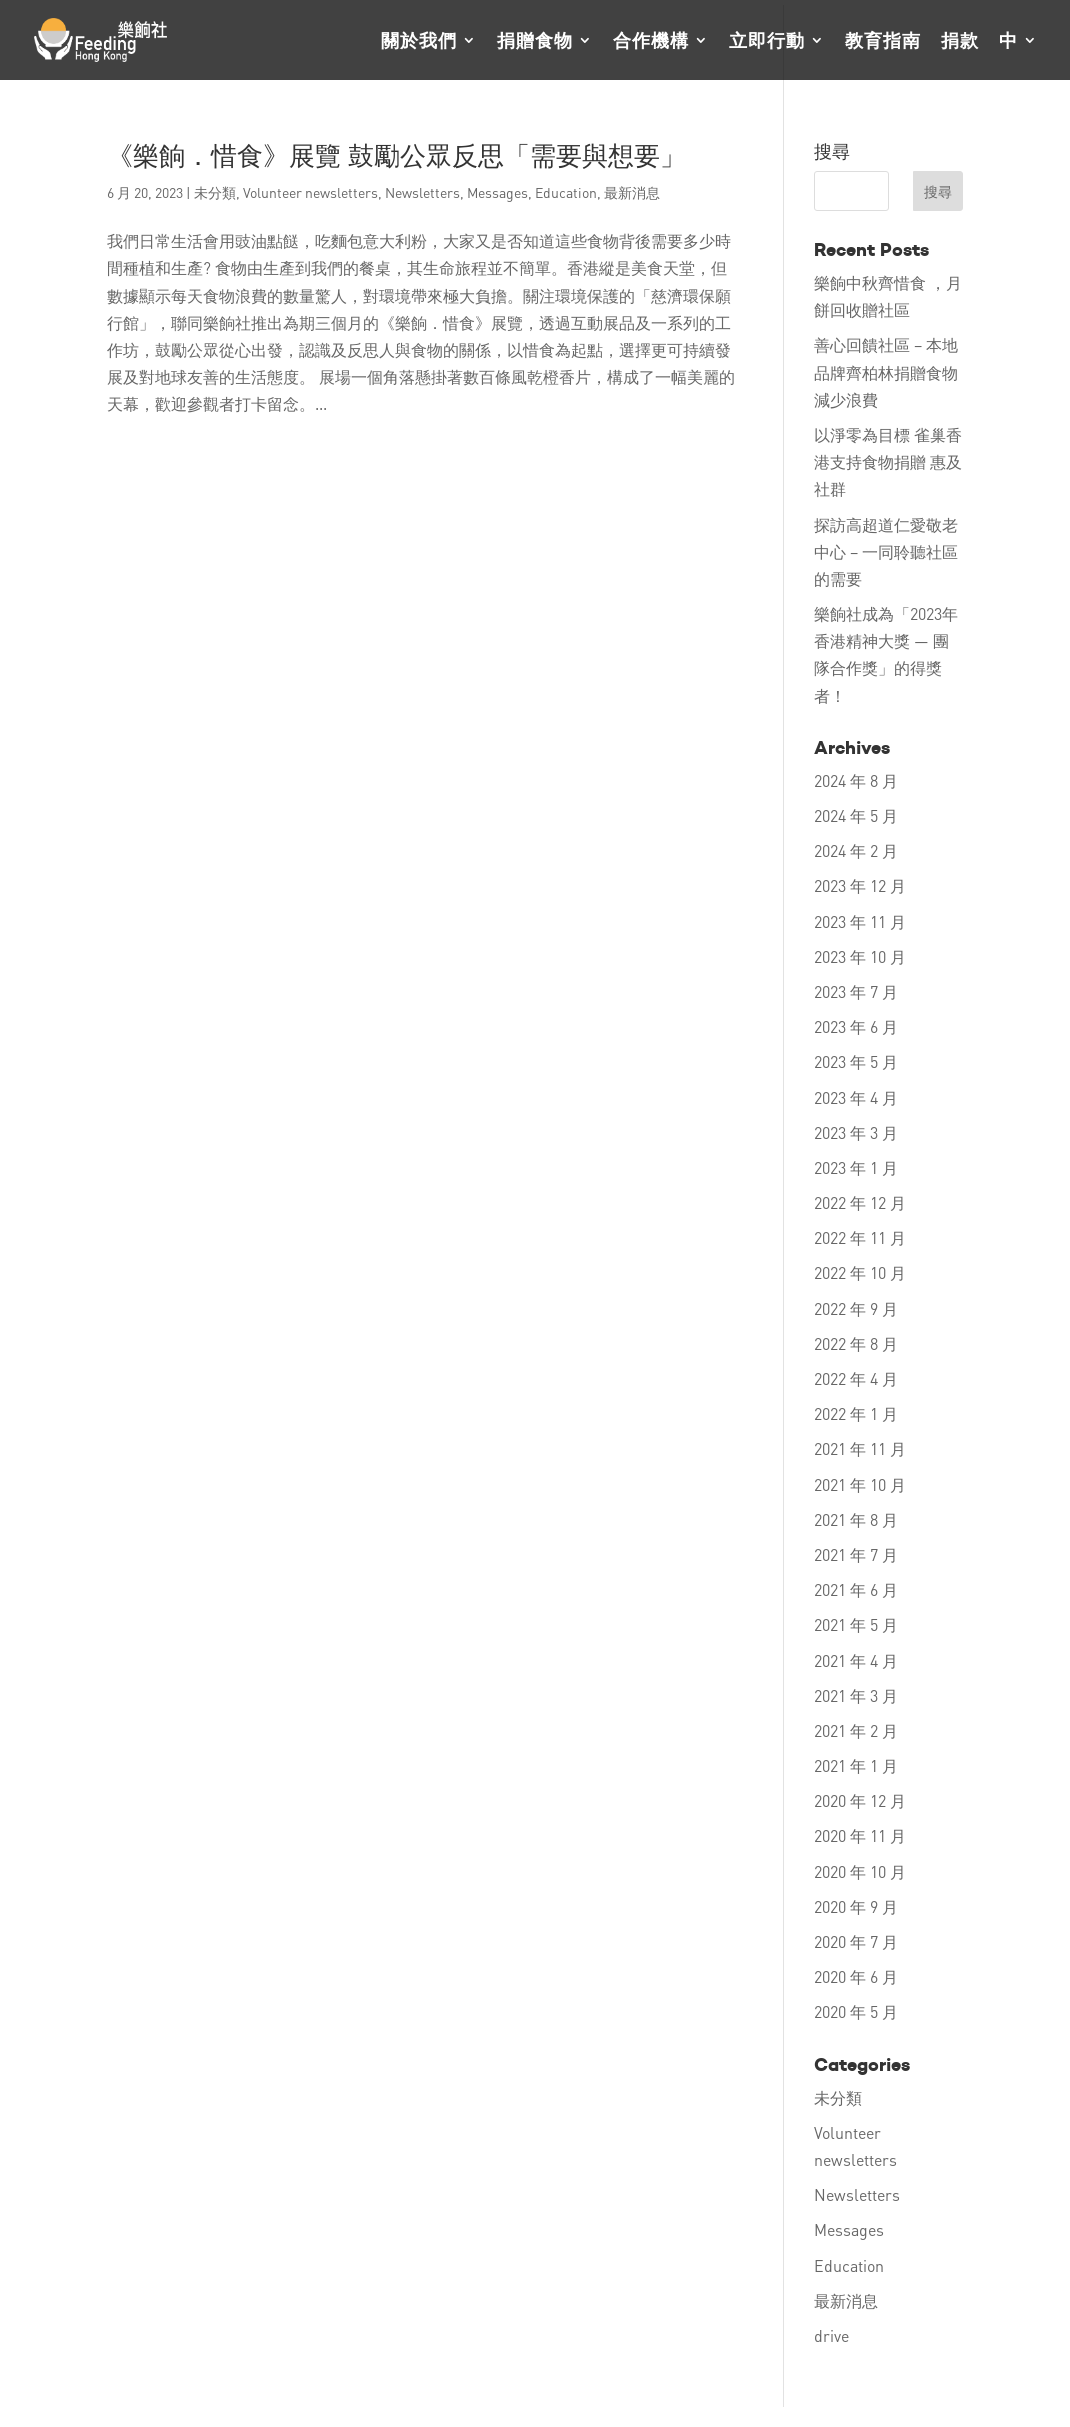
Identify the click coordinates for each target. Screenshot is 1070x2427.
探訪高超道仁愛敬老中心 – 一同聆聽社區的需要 (886, 551)
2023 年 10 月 (860, 956)
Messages (497, 192)
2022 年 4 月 (856, 1378)
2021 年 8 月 (856, 1519)
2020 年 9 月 (856, 1906)
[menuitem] (1018, 56)
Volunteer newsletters (310, 192)
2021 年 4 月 (856, 1660)
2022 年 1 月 (856, 1413)
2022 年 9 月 (856, 1308)
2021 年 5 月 (856, 1624)
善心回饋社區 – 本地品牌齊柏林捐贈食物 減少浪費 (886, 371)
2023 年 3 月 (856, 1132)
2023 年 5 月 (856, 1061)
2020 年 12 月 (860, 1800)
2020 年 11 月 (860, 1835)
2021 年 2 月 (856, 1730)
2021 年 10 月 (860, 1484)
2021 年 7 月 (856, 1554)
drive (831, 2335)
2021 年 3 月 (856, 1695)
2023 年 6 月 (856, 1026)
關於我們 (419, 42)
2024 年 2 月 (856, 850)
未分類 (215, 192)
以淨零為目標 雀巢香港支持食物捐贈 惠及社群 (888, 461)
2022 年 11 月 (860, 1237)
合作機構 (651, 42)
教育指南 (883, 42)
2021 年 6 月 (856, 1589)
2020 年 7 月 (856, 1941)
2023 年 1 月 (856, 1167)
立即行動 (767, 42)
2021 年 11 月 (860, 1448)
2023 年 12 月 (860, 885)
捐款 (960, 42)
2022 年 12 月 (860, 1202)
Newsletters (422, 192)
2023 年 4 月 (856, 1097)
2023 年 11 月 (860, 921)
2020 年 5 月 (856, 2011)
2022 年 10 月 (860, 1272)
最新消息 (632, 192)
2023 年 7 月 (856, 991)
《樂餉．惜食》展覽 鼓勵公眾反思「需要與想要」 (396, 156)
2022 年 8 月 (856, 1343)
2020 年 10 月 (860, 1871)
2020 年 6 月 (856, 1976)
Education (566, 192)
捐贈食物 (535, 42)
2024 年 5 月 (856, 815)
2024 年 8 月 (856, 780)
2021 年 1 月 (856, 1765)
